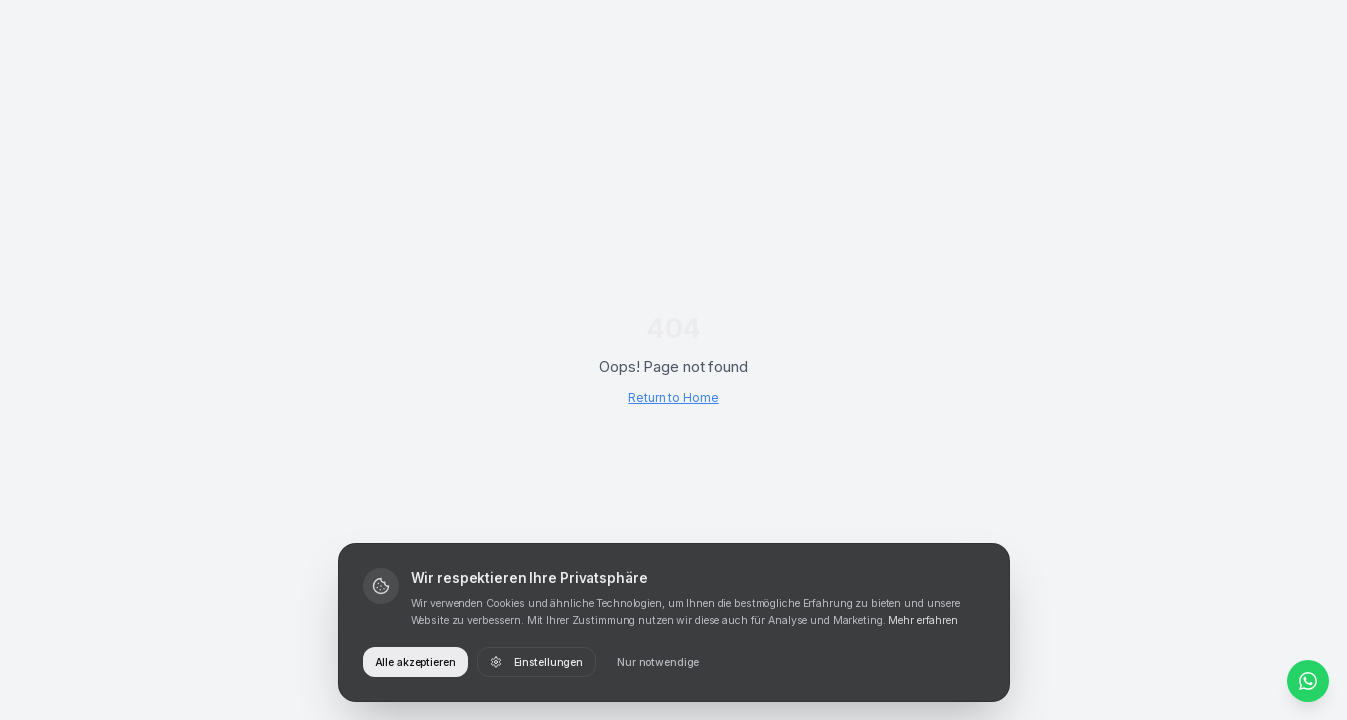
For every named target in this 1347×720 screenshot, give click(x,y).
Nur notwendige (658, 662)
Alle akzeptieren (415, 662)
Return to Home (673, 397)
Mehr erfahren (922, 620)
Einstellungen (536, 662)
